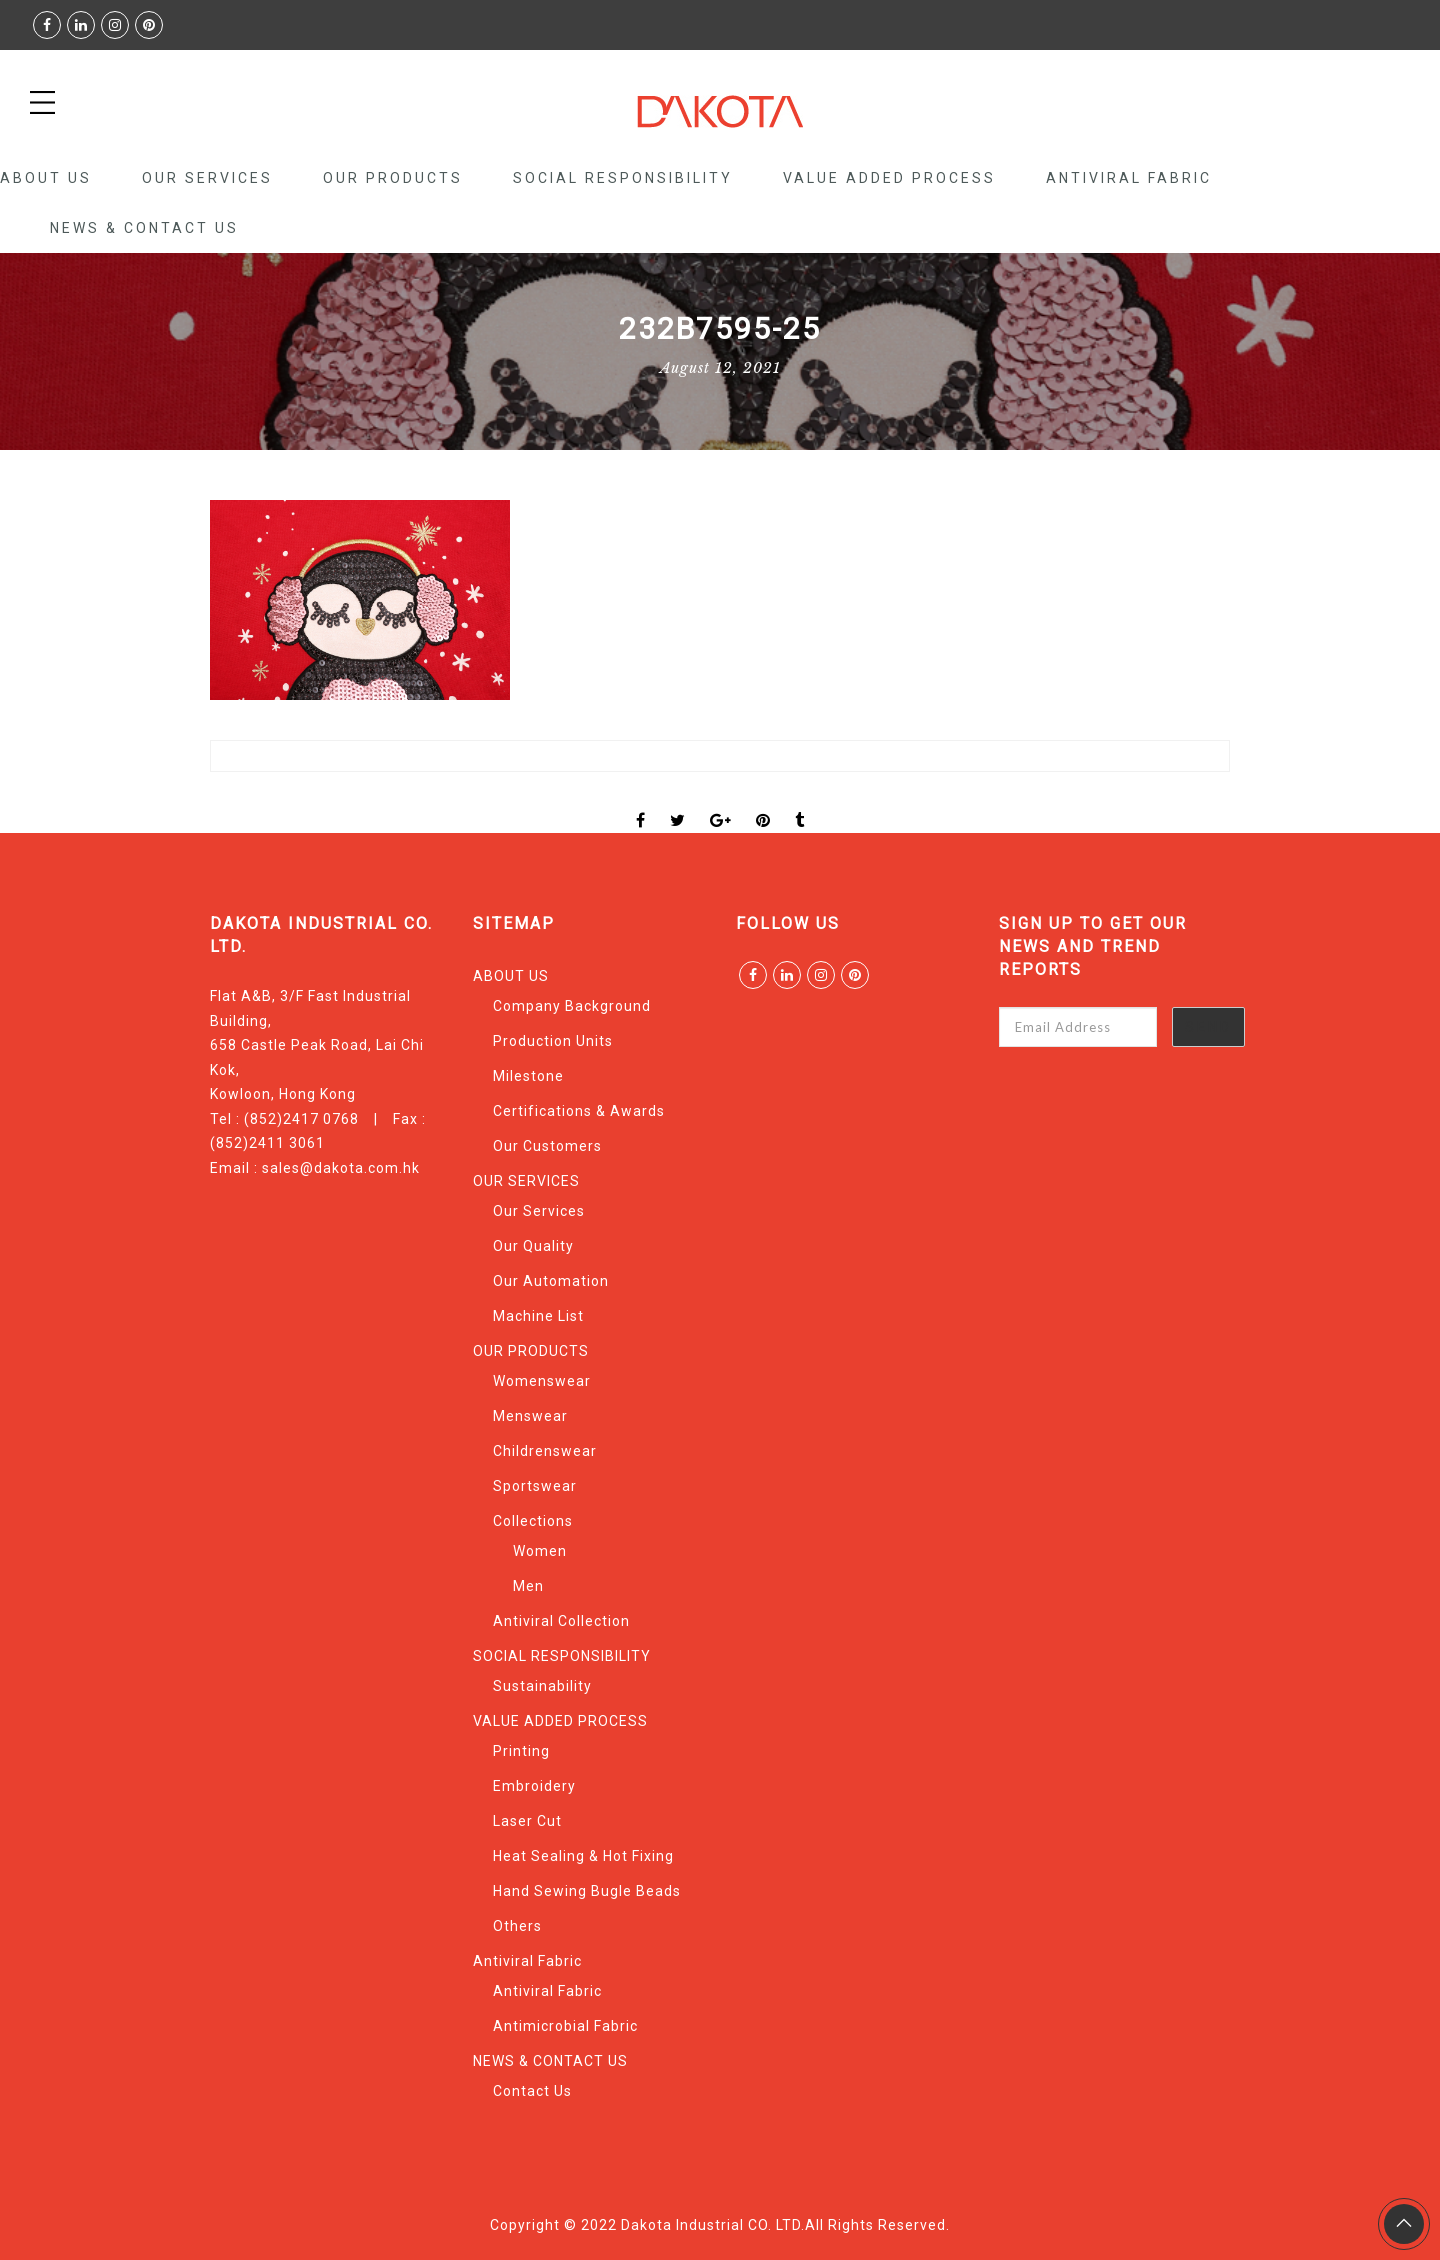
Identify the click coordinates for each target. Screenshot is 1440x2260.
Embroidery (534, 1786)
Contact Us (532, 2091)
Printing (521, 1751)
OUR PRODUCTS (393, 178)
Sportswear (535, 1486)
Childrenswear (545, 1451)
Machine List (538, 1316)
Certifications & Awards (579, 1111)
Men (528, 1586)
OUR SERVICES (207, 178)
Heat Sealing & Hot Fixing (583, 1856)
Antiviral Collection (561, 1621)
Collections (533, 1521)
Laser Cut (527, 1821)
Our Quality (533, 1246)
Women (540, 1551)
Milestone (528, 1076)
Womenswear (542, 1381)
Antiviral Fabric (1129, 178)
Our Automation (551, 1281)
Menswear (530, 1416)
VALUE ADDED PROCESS (889, 178)
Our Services (539, 1211)
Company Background (572, 1006)
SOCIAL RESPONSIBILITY (623, 178)
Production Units (553, 1041)
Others (517, 1926)
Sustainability (542, 1686)
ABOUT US (46, 178)
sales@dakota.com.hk (341, 1168)
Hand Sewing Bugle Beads (587, 1891)
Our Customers (547, 1146)
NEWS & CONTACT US (144, 228)
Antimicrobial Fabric (565, 2026)
